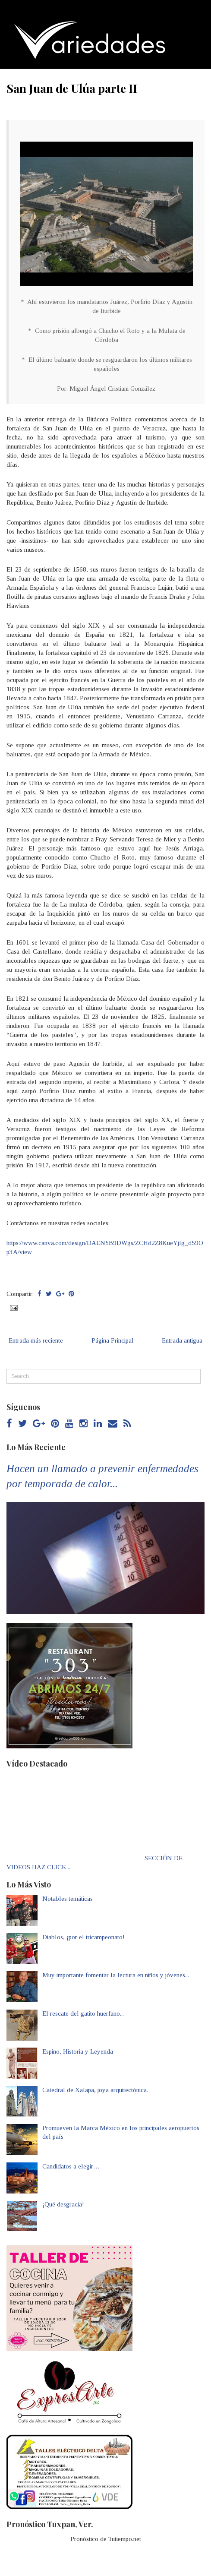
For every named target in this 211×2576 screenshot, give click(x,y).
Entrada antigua (182, 1340)
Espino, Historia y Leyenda (77, 2051)
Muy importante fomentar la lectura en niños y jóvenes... (115, 1975)
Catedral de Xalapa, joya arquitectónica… (97, 2089)
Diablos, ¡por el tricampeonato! (83, 1937)
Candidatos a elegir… (71, 2166)
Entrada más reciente (36, 1340)
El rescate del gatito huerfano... (83, 2013)
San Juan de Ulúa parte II (71, 88)
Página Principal (112, 1340)
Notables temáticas (67, 1898)
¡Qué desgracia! (63, 2204)
